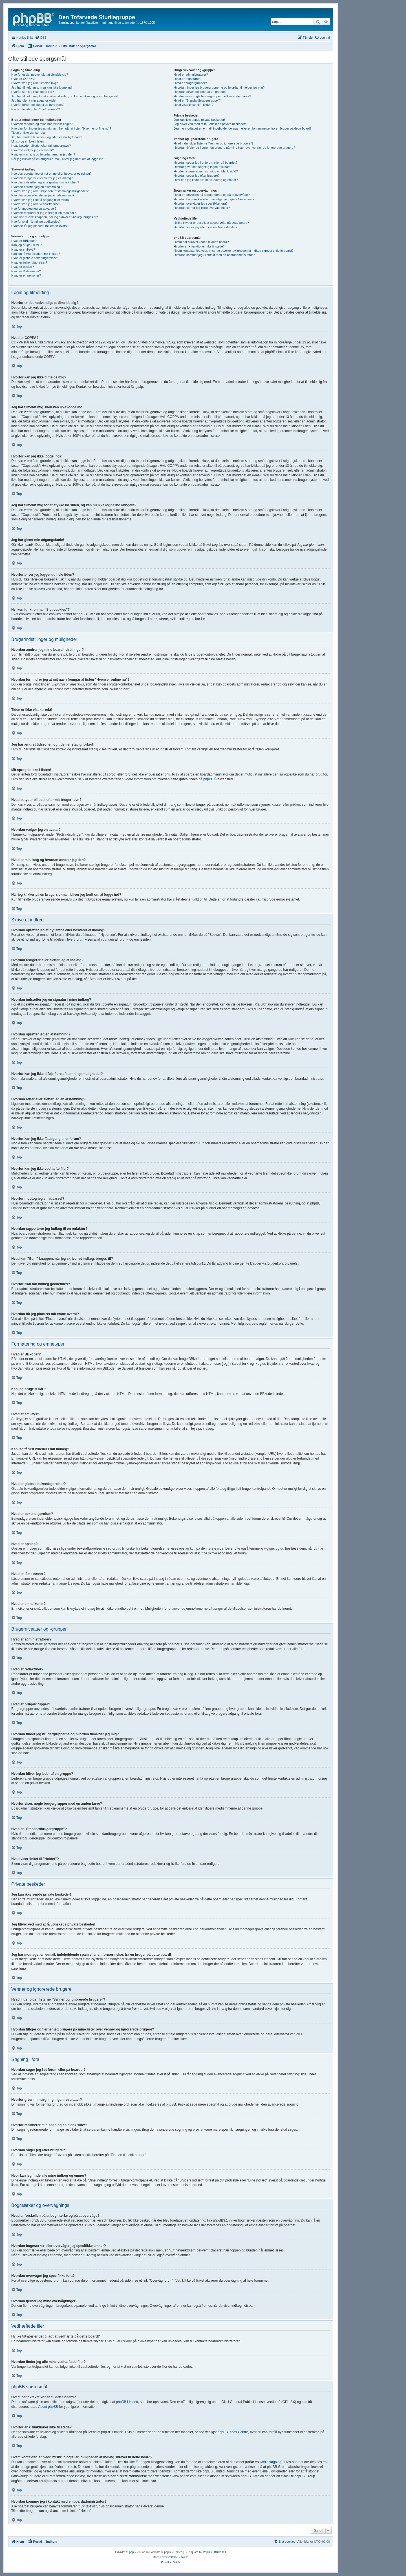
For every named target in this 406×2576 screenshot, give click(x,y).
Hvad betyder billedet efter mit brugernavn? (41, 145)
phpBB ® (210, 779)
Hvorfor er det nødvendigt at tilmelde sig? (39, 74)
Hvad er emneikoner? (26, 275)
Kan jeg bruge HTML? (26, 245)
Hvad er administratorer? (191, 74)
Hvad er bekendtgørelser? (29, 262)
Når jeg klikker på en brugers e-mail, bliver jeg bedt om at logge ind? (58, 159)
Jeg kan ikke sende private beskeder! (199, 119)
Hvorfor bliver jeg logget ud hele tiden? (37, 104)
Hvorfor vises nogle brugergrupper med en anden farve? (212, 96)
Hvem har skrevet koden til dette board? (201, 242)
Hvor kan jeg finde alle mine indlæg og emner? (206, 179)
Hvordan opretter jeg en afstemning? (36, 187)
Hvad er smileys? (23, 249)
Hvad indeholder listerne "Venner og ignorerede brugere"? (213, 143)
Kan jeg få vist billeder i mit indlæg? (35, 253)
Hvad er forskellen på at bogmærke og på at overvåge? (212, 194)
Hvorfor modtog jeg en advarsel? (33, 208)
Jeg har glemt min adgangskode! (33, 100)
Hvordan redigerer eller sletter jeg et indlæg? (42, 178)
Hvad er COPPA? (23, 78)
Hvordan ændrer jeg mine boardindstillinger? (41, 124)
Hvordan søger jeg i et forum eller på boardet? (205, 162)
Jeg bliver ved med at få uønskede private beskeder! (210, 124)
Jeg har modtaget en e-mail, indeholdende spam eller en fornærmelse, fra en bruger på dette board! (242, 128)
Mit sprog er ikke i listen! (28, 141)
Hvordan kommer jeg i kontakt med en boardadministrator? (214, 255)
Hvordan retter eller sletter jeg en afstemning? (42, 195)
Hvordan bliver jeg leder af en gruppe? (200, 91)
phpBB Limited (127, 2402)
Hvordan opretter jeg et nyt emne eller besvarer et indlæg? (51, 173)
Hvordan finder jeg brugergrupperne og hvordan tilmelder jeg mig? (219, 87)
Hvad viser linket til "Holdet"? (193, 104)
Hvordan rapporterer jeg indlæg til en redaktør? (43, 212)
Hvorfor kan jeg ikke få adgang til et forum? (40, 199)
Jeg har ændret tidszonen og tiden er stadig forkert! (46, 137)
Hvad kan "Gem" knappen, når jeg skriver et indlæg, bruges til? (54, 217)
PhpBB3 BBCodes (214, 2552)
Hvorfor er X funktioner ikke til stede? (199, 246)
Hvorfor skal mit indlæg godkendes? (36, 221)
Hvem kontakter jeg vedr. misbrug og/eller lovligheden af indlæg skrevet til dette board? (233, 250)
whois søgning (270, 2462)
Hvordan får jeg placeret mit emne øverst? (40, 225)
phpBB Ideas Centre (233, 2432)
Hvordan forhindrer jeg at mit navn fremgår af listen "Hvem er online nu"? (61, 128)
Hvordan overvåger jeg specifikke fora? (201, 203)
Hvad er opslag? (22, 266)
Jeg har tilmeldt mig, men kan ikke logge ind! (41, 87)
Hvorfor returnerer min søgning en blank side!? (206, 171)
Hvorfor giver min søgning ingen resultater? (203, 166)
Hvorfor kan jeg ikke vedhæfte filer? (35, 204)
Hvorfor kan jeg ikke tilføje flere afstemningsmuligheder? (50, 191)
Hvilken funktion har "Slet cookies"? (35, 109)
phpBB (133, 2552)
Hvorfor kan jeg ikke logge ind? (32, 91)
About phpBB (48, 2407)
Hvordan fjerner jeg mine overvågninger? (202, 207)
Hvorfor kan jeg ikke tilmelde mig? (34, 83)
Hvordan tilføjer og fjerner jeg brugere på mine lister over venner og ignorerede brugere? (234, 147)
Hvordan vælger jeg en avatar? (32, 150)
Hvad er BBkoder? (24, 240)
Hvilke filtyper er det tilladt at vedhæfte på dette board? (211, 222)
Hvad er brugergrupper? (190, 83)
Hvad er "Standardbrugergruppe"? (197, 100)
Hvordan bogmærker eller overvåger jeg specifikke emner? (214, 199)
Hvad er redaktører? (187, 78)
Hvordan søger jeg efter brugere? (197, 175)
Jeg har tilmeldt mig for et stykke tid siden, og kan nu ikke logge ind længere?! (64, 96)
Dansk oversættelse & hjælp (170, 2557)
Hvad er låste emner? (26, 271)
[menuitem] (41, 37)
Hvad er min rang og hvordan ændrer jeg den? (43, 154)
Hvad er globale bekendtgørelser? (34, 258)
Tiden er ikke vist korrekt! (28, 132)
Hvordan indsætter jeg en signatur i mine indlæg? (45, 182)
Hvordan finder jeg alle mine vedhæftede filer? (205, 227)
